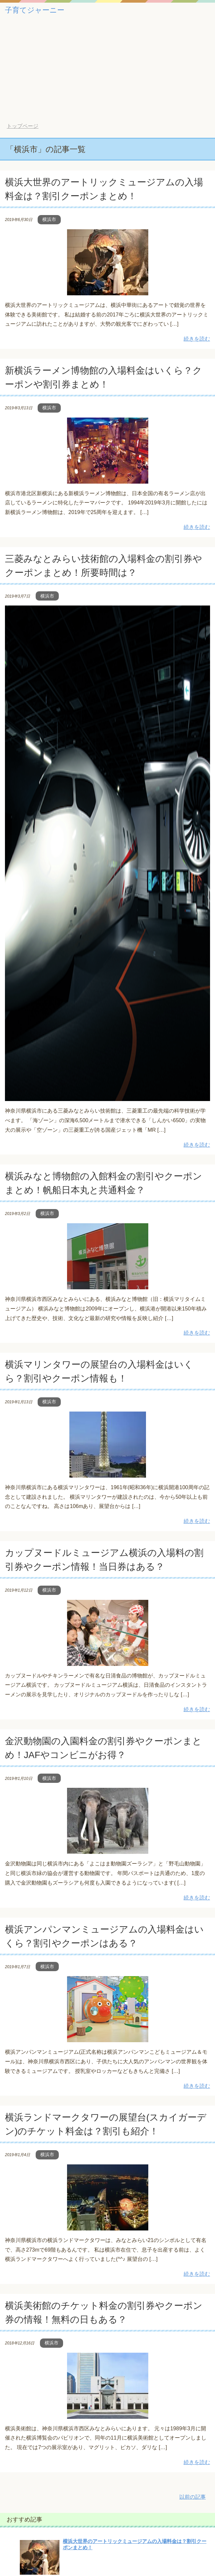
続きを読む (197, 339)
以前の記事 (192, 2497)
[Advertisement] (107, 73)
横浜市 (49, 219)
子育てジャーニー (34, 10)
